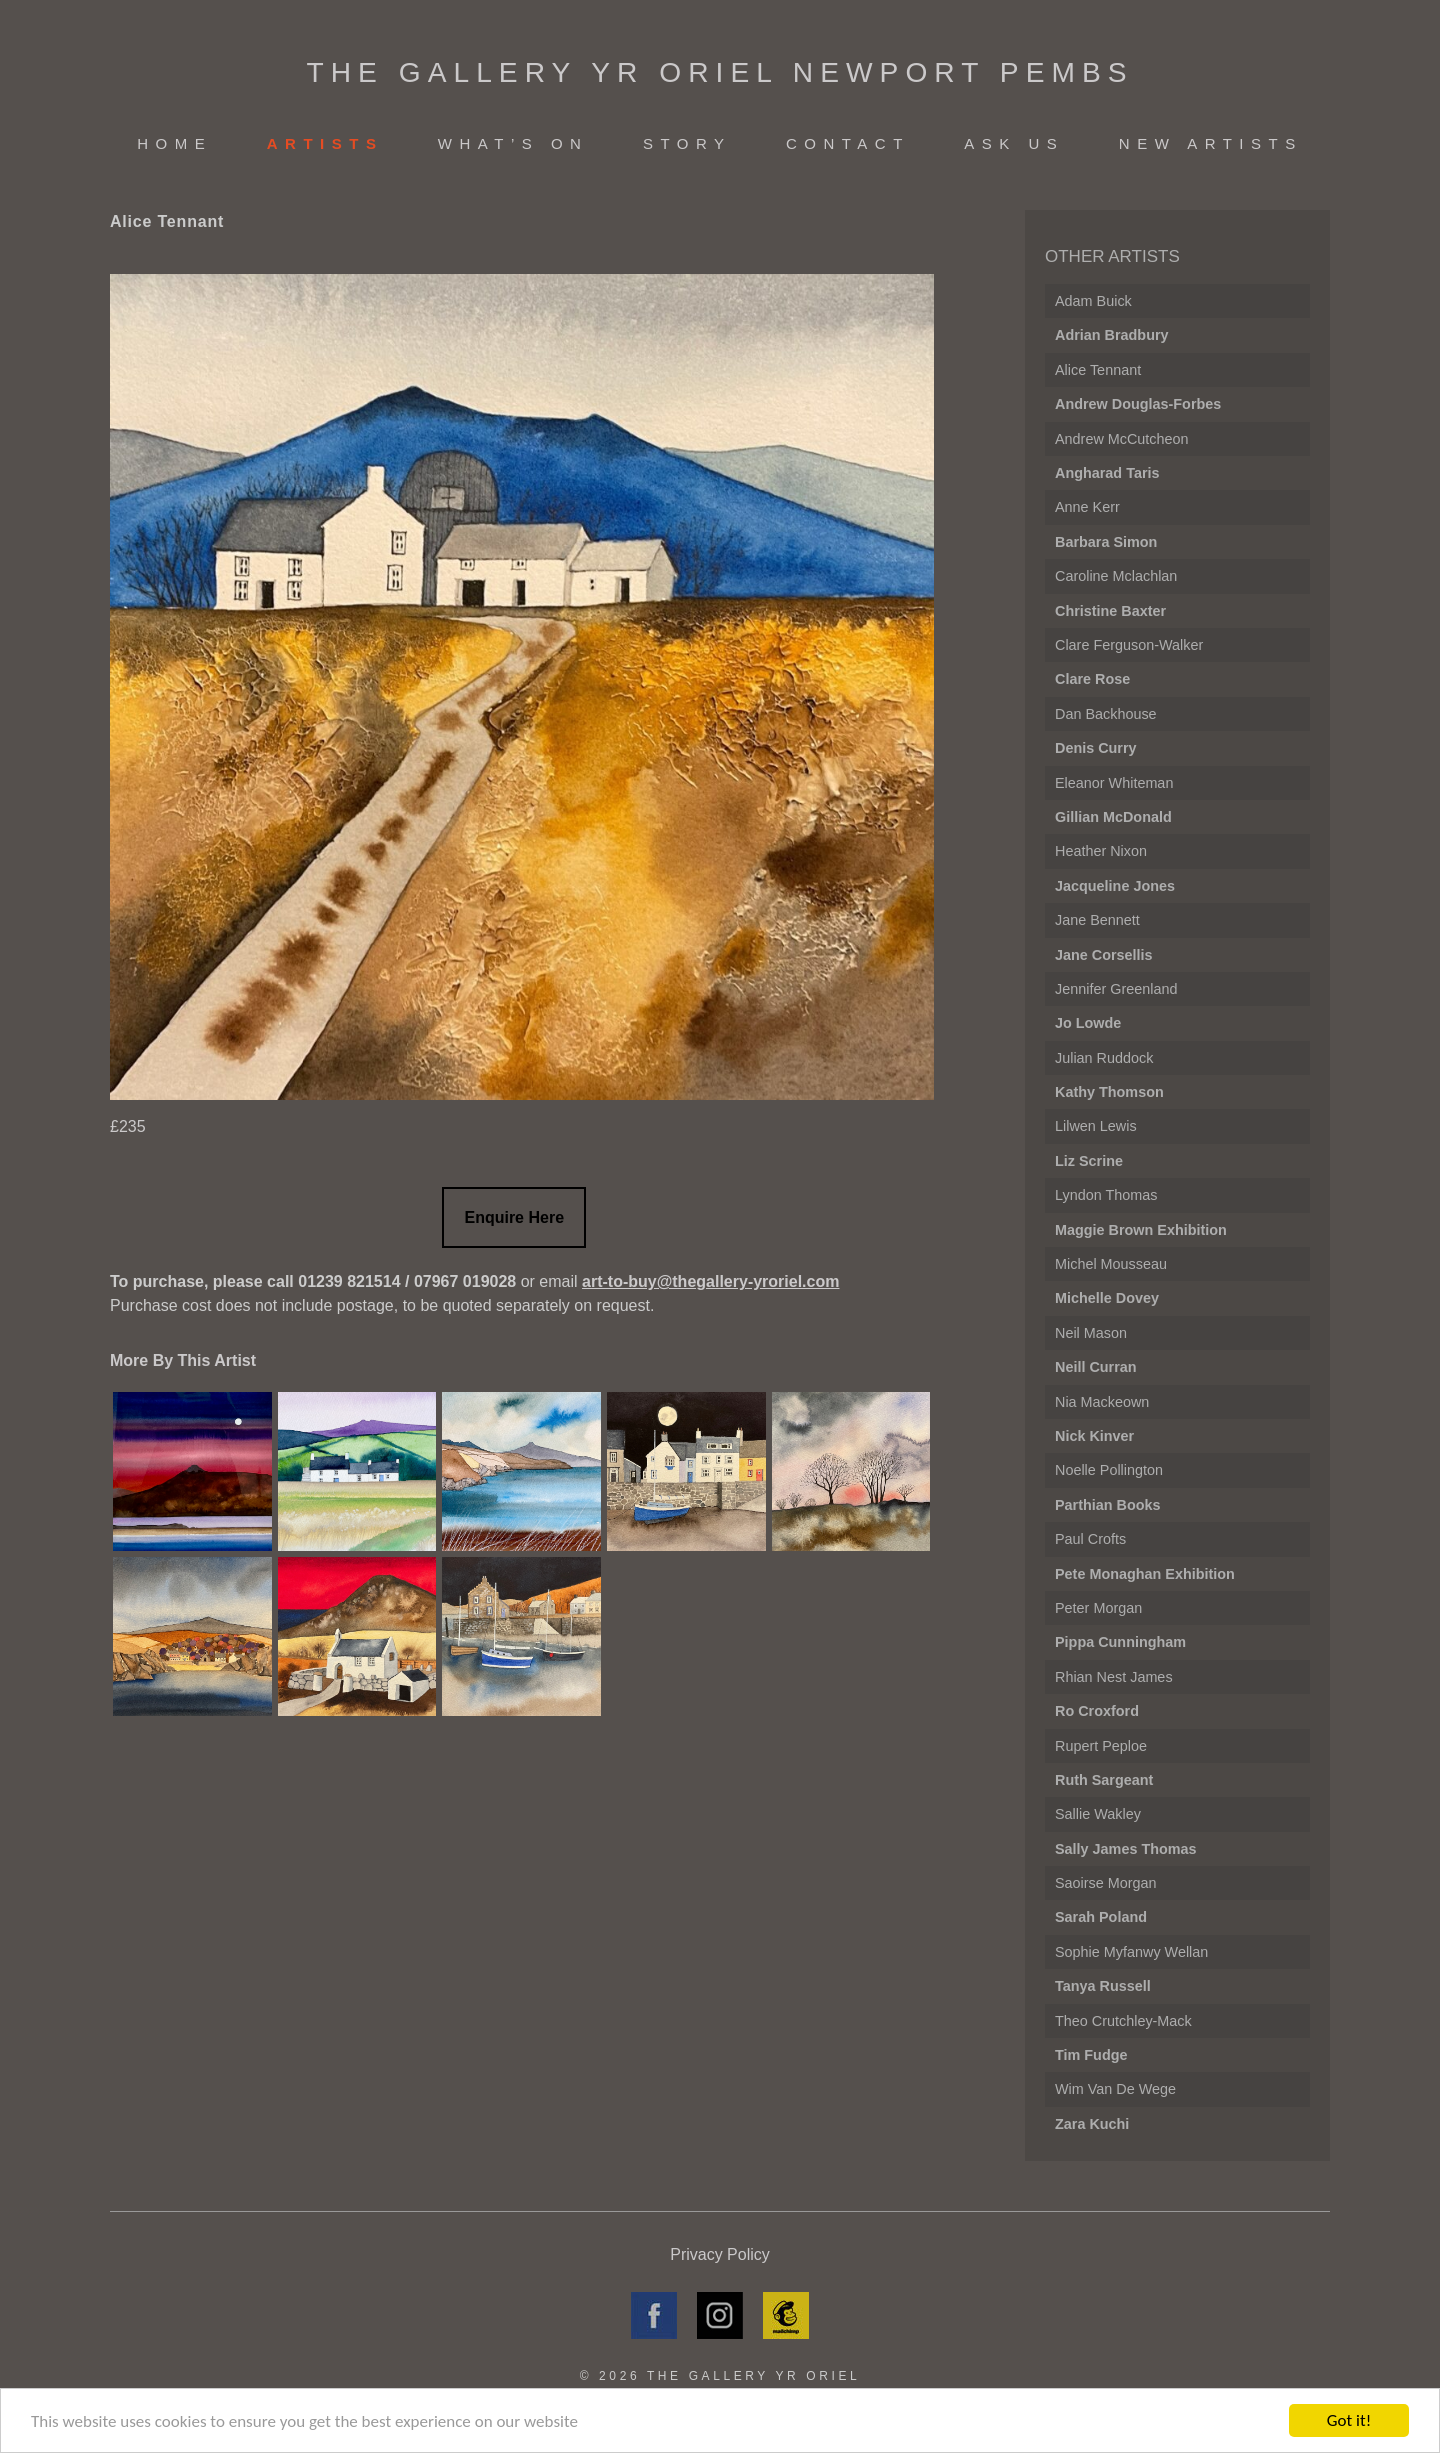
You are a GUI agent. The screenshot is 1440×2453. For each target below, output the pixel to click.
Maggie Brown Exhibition (1141, 1230)
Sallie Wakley (1098, 1814)
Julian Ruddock (1104, 1058)
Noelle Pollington (1109, 1470)
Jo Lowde (1088, 1023)
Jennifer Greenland (1116, 989)
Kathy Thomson (1109, 1092)
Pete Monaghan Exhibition (1145, 1574)
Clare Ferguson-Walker (1129, 645)
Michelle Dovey (1107, 1298)
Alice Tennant (1098, 370)
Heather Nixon (1101, 851)
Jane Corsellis (1104, 955)
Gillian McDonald (1113, 817)
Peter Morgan (1098, 1608)
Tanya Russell (1103, 1986)
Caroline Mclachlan (1116, 576)
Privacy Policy (720, 2254)
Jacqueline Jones (1115, 886)
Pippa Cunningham (1120, 1642)
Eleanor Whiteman (1114, 783)
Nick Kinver (1094, 1436)
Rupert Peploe (1101, 1746)
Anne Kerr (1087, 507)
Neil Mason (1091, 1333)
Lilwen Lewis (1096, 1126)
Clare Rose (1092, 679)
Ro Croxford (1097, 1711)
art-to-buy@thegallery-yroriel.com (710, 1281)
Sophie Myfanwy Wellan (1131, 1952)
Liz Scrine (1089, 1161)
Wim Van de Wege (1115, 2089)
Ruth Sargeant (1104, 1780)
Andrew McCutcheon (1122, 439)
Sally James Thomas (1126, 1849)
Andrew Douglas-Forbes (1138, 404)
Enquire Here (514, 1217)
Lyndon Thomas (1106, 1195)
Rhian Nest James (1114, 1677)
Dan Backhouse (1106, 714)
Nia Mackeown (1102, 1402)
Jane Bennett (1097, 920)
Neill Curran (1096, 1367)
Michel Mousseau (1111, 1264)
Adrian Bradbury (1112, 335)
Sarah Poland (1101, 1917)
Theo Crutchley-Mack (1123, 2021)
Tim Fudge (1091, 2055)
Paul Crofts (1090, 1539)
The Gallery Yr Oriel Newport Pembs (719, 72)
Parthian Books (1108, 1505)
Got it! (1349, 2420)
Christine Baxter (1110, 611)
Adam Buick (1093, 301)
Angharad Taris (1107, 473)
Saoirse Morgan (1106, 1883)
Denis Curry (1096, 748)
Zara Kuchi (1092, 2124)
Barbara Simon (1106, 542)
